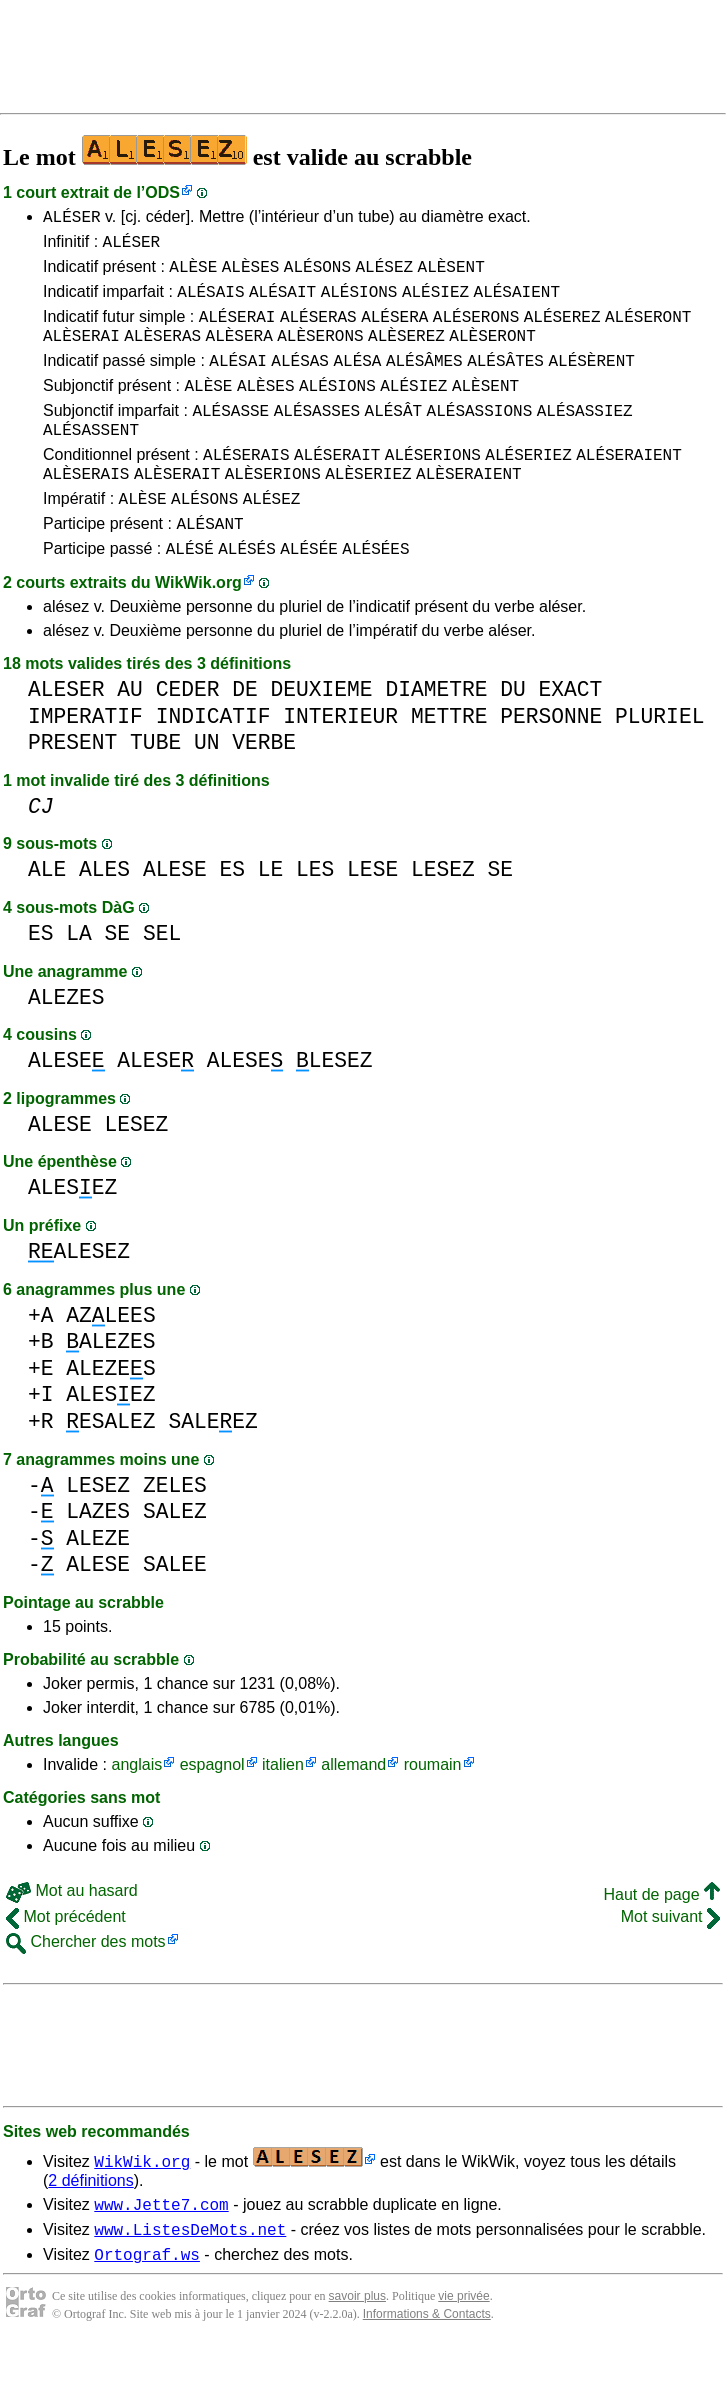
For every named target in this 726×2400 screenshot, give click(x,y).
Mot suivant (670, 1961)
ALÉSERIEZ (528, 487)
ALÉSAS (300, 381)
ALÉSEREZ (562, 331)
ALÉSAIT (282, 303)
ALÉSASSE (230, 437)
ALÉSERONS (476, 331)
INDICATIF (213, 761)
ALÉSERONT (648, 331)
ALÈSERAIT (177, 509)
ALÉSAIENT (517, 303)
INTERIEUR (340, 761)
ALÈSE (193, 275)
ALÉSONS (317, 275)
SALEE (175, 1609)
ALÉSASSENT (91, 459)
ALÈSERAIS (86, 509)
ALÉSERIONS (433, 487)
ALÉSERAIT (337, 487)
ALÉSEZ (384, 275)
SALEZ (175, 1556)
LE (271, 914)
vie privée (463, 2350)
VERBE (264, 787)
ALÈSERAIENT (469, 509)
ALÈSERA (239, 353)
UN (207, 787)
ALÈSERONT (492, 353)
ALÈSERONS (320, 353)
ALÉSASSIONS (480, 437)
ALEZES (66, 1042)
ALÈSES (251, 275)
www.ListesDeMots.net (190, 2280)
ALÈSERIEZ (368, 509)
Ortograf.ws (147, 2308)
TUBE (155, 787)
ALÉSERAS (318, 331)
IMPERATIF (85, 761)
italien (283, 1809)
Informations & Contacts (427, 2368)
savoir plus (357, 2350)
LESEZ (443, 914)
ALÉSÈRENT (591, 381)
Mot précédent (66, 1961)
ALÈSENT (451, 275)
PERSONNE (551, 761)
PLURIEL (659, 761)
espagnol (212, 1809)
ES (232, 914)
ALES (104, 914)
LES (315, 914)
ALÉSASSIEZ (585, 437)
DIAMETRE (436, 734)
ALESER (66, 734)
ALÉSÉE (309, 593)
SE (500, 914)
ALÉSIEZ (435, 303)
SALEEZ (212, 1466)
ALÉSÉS (247, 593)
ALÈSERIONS (273, 509)
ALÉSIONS (359, 303)
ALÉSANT (209, 565)
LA (79, 978)
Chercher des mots (86, 1986)
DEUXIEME (321, 734)
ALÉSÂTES (505, 381)
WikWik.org (198, 627)
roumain (433, 1809)
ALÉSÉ (190, 593)
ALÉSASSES (317, 437)
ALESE (175, 914)
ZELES (175, 1530)
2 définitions (90, 2225)
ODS (162, 192)
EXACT (570, 734)
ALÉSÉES (375, 593)
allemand (353, 1809)
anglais (136, 1809)
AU (130, 734)
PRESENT (72, 787)
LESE (372, 914)
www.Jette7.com (161, 2252)
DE (245, 734)
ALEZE (98, 1583)
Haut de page (661, 1939)
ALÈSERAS (162, 353)
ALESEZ (72, 1232)
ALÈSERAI (81, 353)
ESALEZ (110, 1466)
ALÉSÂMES (424, 381)
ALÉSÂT (394, 437)
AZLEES (110, 1360)
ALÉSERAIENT (629, 487)
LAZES (98, 1556)
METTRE (449, 761)
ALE (47, 914)
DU (513, 734)
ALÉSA (357, 381)
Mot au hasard (72, 1935)
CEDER (188, 734)
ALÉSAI (238, 381)
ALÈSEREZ (406, 353)
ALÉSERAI (237, 331)
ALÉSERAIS (246, 487)
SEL (162, 978)
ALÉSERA (394, 331)
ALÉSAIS (210, 303)
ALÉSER (72, 219)
